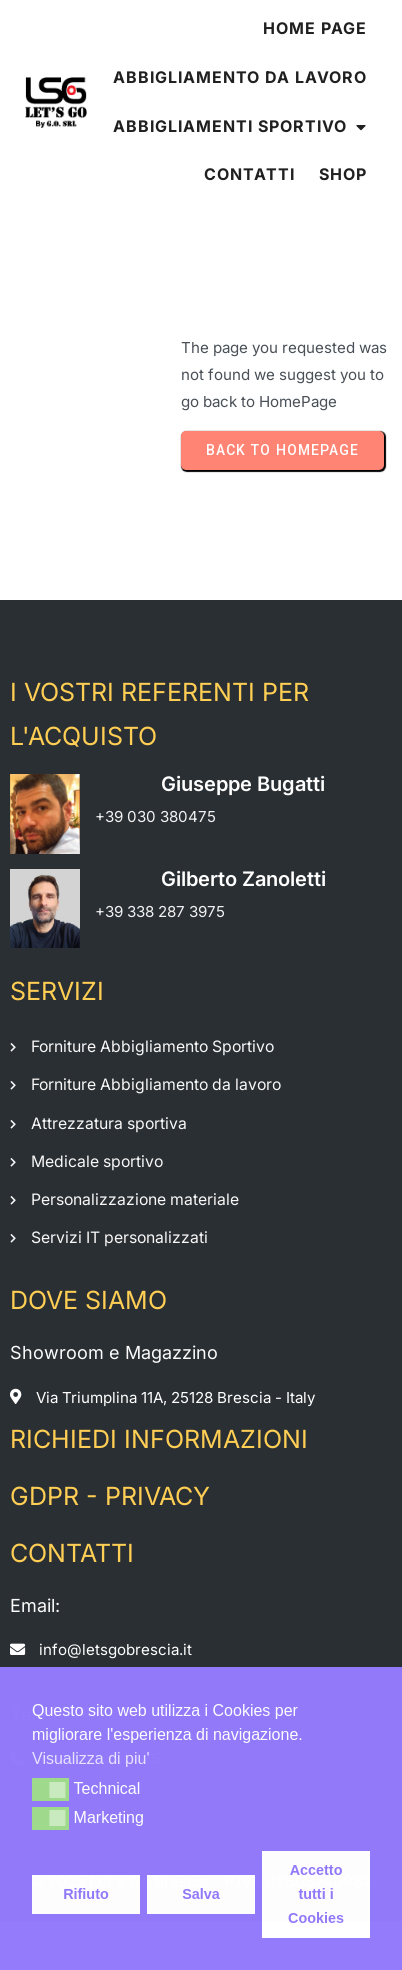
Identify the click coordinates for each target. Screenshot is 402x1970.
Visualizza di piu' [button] (91, 1758)
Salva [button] (201, 1894)
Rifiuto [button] (86, 1894)
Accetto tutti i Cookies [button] (316, 1894)
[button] (50, 1789)
